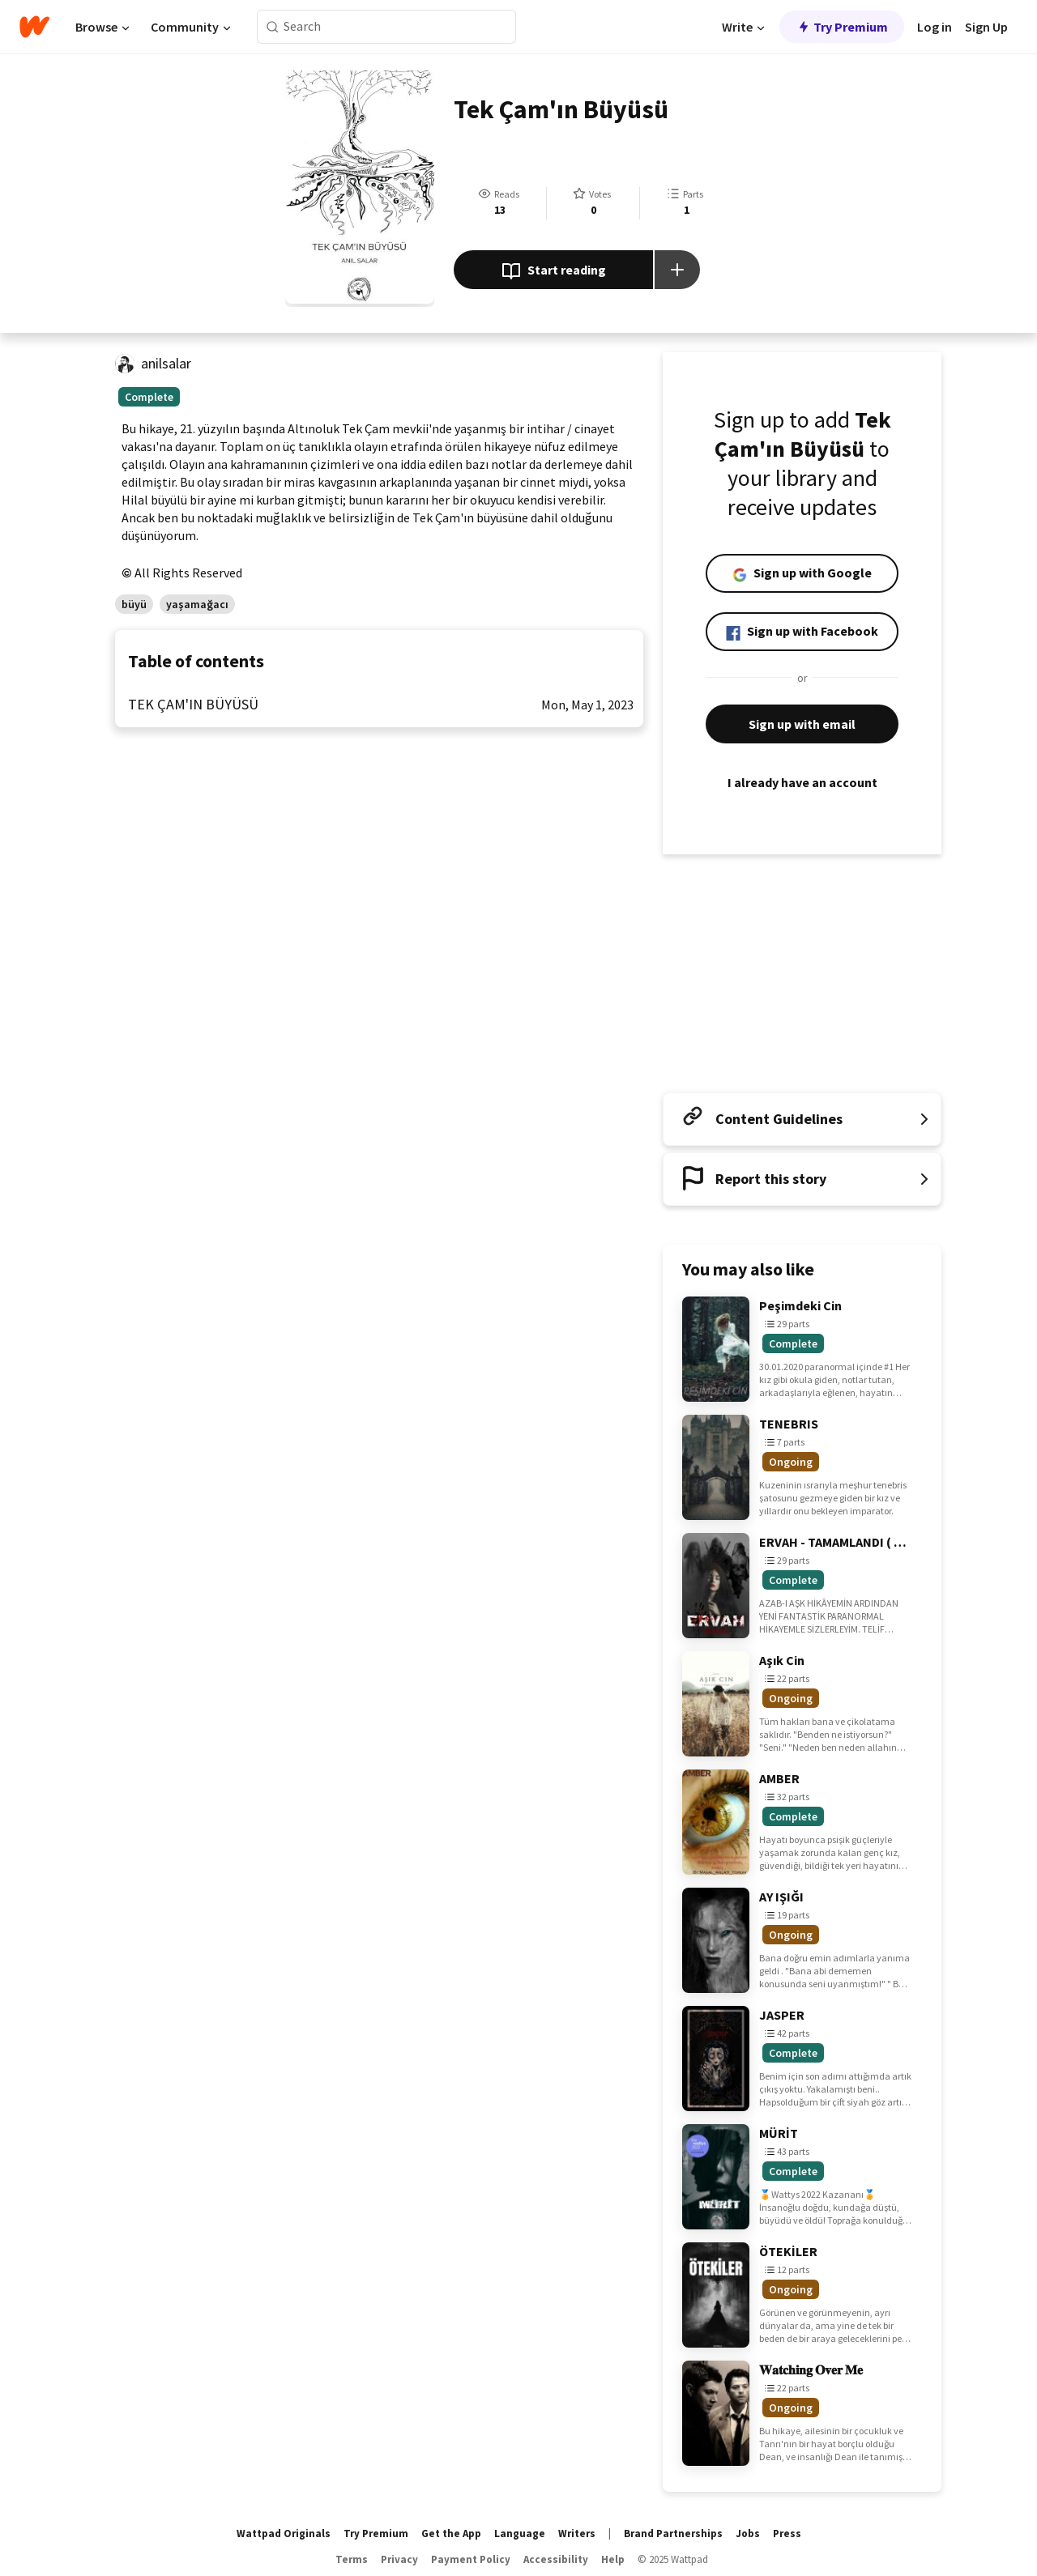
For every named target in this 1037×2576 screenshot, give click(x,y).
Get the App (451, 2533)
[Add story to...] (677, 269)
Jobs (748, 2533)
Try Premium (842, 27)
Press (787, 2533)
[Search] (272, 27)
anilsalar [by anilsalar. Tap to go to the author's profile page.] (166, 363)
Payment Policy (470, 2559)
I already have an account (802, 782)
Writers (576, 2533)
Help (613, 2559)
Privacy (399, 2559)
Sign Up (986, 27)
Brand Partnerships (673, 2533)
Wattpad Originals (284, 2533)
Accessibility (555, 2559)
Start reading (553, 271)
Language (519, 2533)
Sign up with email (802, 724)
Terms (351, 2559)
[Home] (34, 26)
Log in (934, 27)
